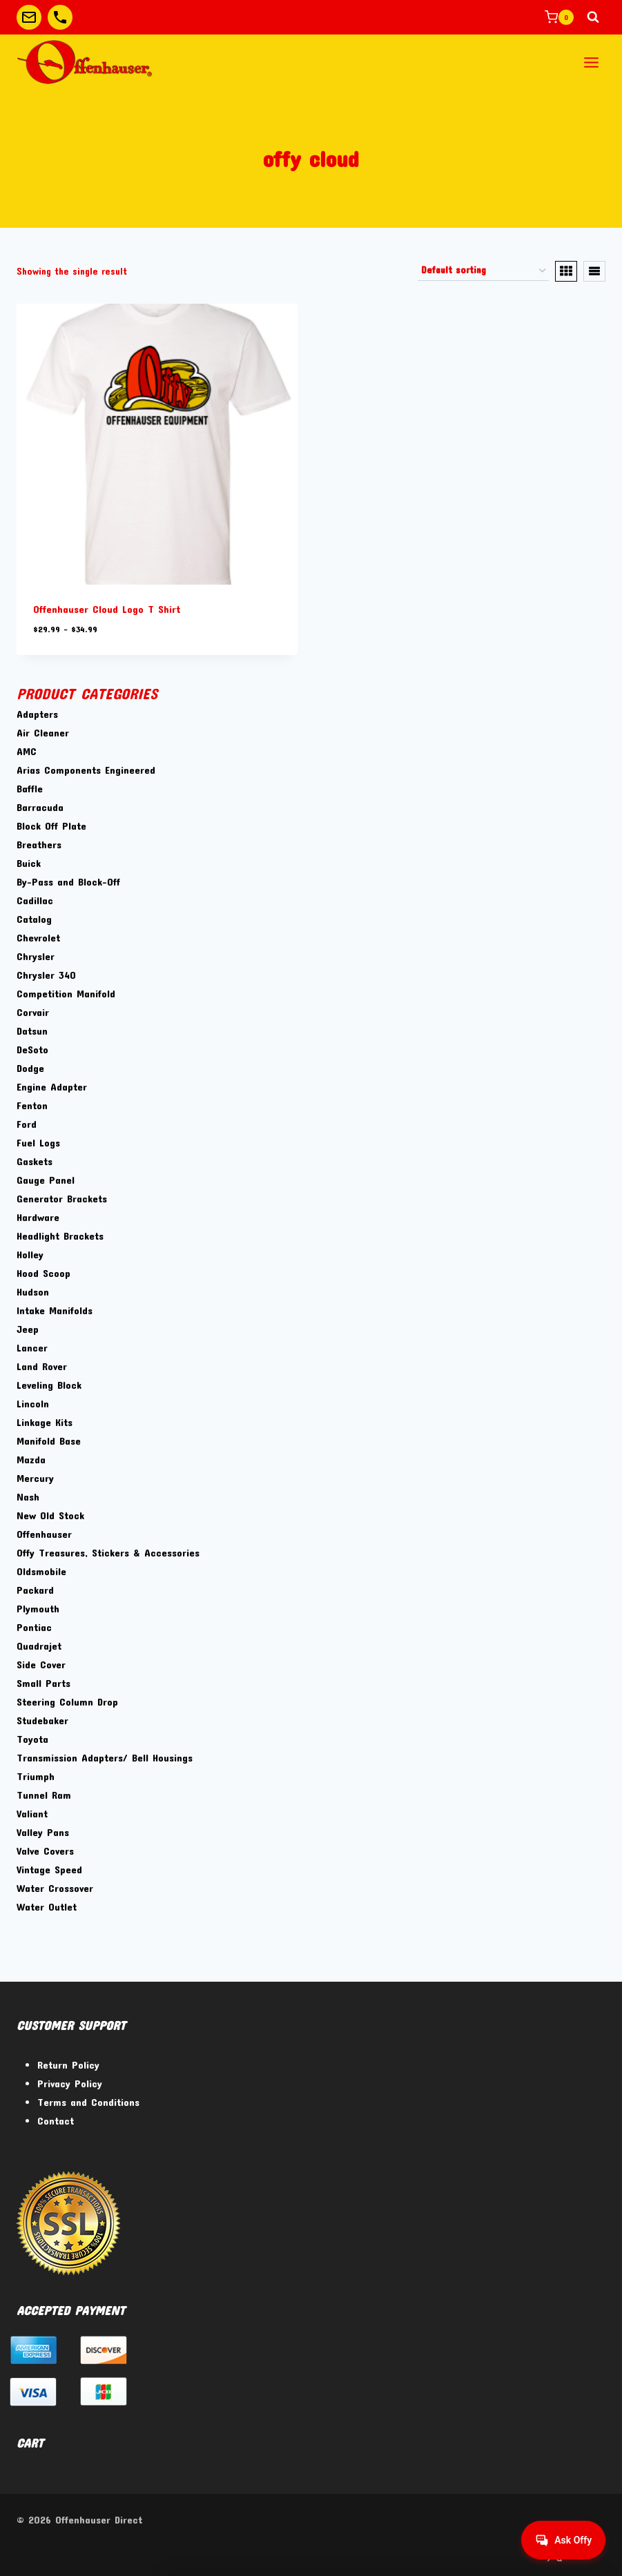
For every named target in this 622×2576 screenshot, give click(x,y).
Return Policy (68, 2064)
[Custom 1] (29, 17)
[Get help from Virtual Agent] (563, 2540)
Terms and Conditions (88, 2102)
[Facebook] (518, 2553)
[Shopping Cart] (559, 17)
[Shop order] (483, 271)
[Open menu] (590, 62)
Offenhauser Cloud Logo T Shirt (106, 609)
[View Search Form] (593, 17)
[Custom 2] (60, 17)
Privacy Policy (69, 2083)
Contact (55, 2120)
